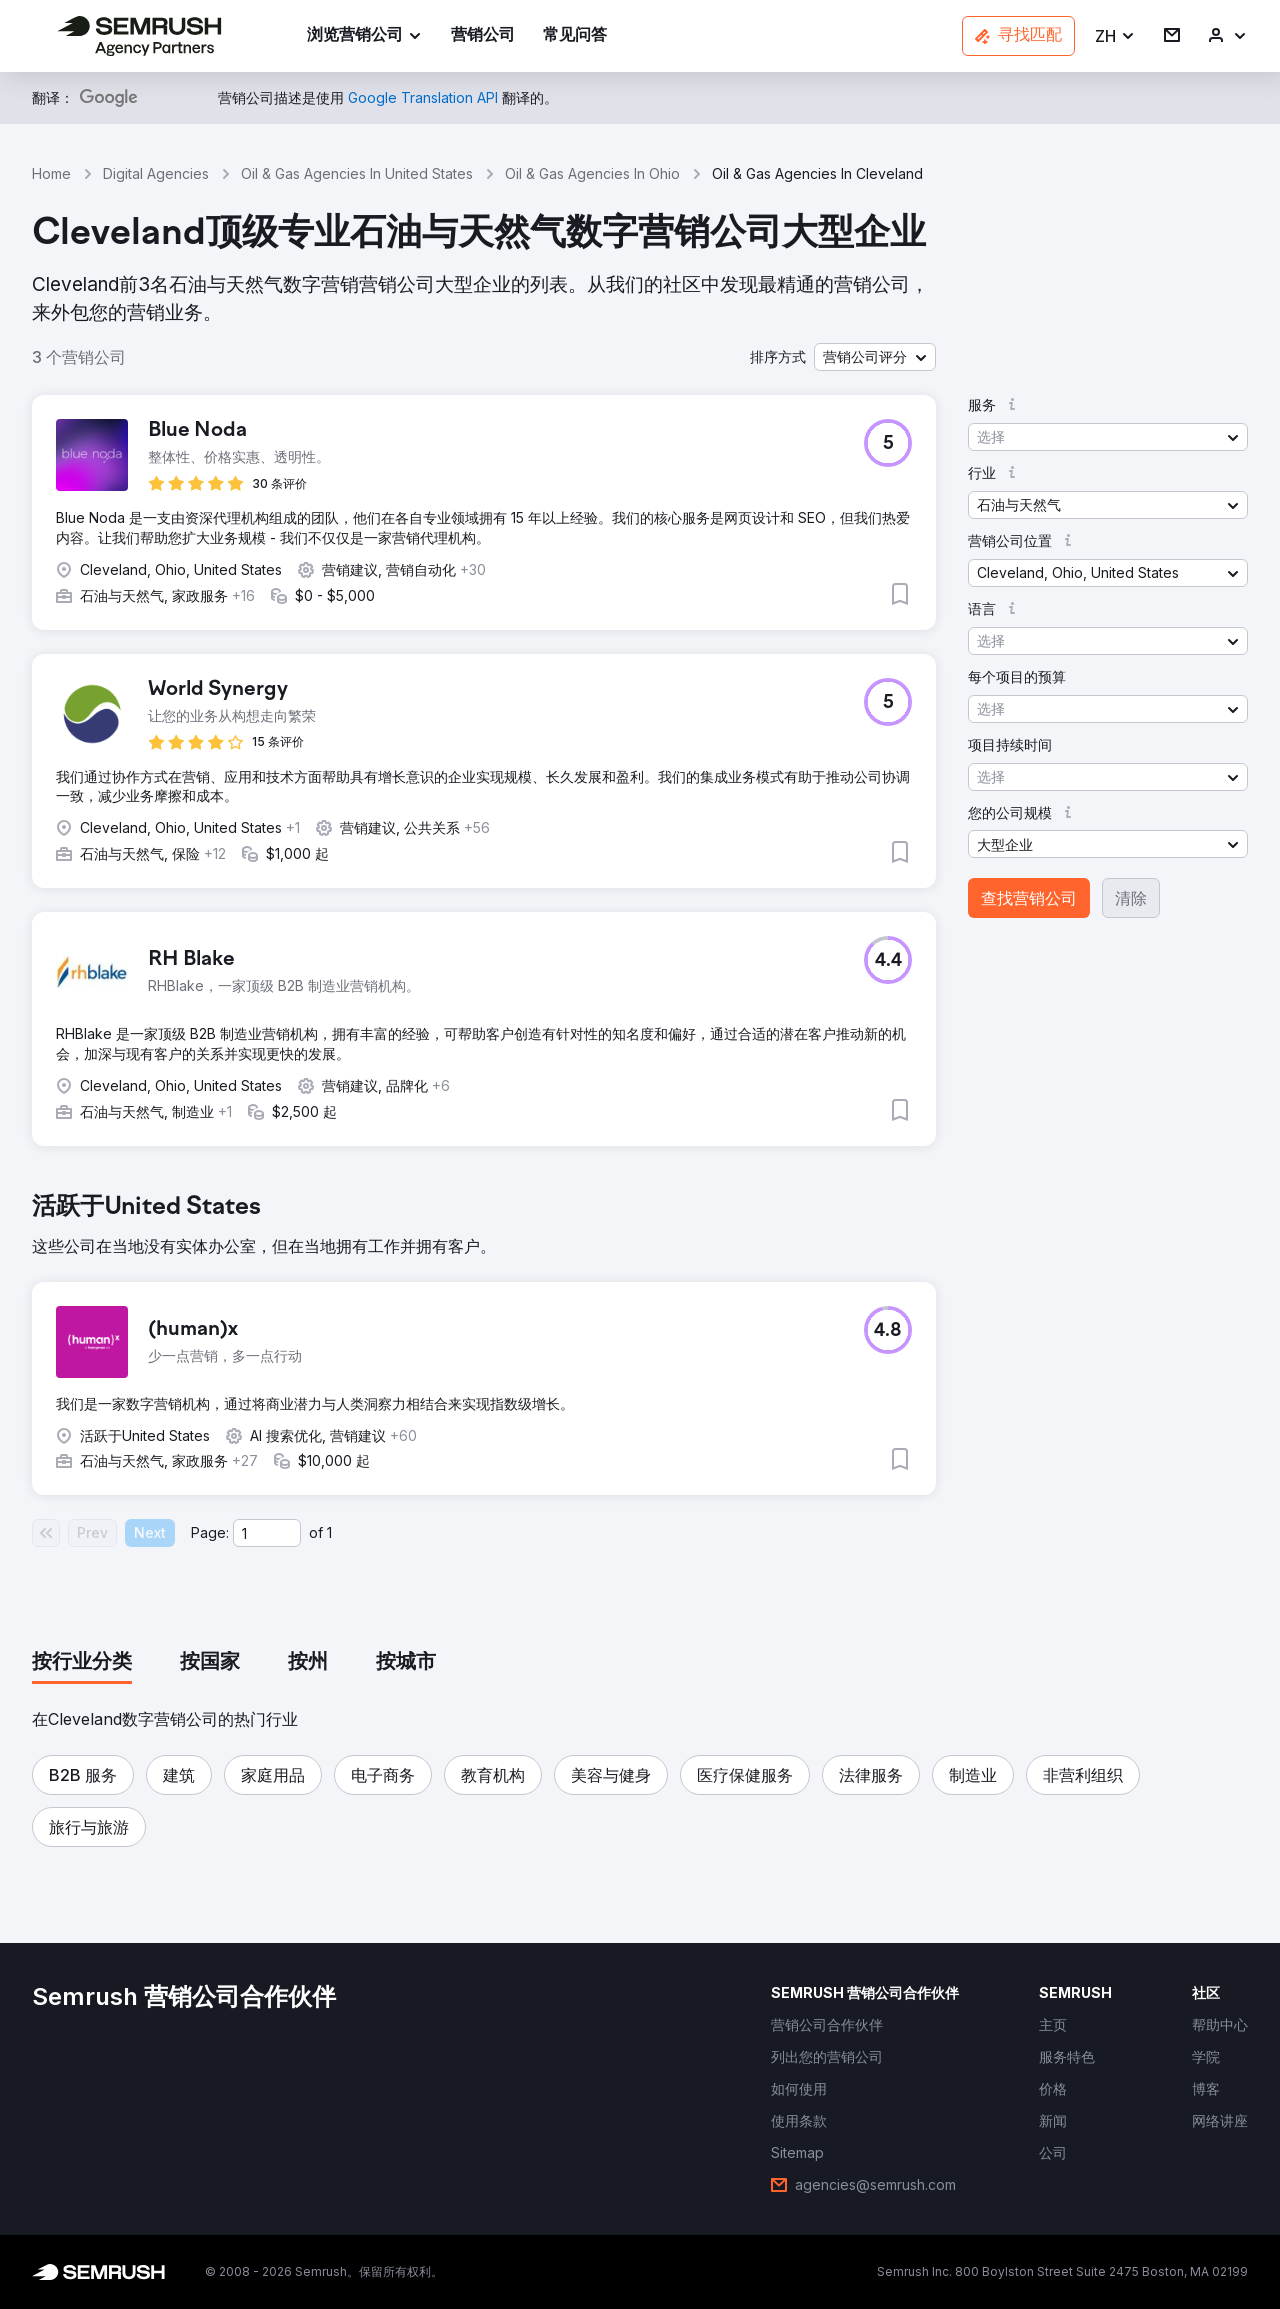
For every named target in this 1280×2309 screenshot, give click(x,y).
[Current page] (267, 1533)
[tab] (82, 1663)
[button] (1115, 36)
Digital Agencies (156, 173)
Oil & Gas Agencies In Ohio (592, 173)
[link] (483, 36)
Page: (210, 1532)
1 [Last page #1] (329, 1532)
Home (51, 173)
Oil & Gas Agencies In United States (357, 173)
